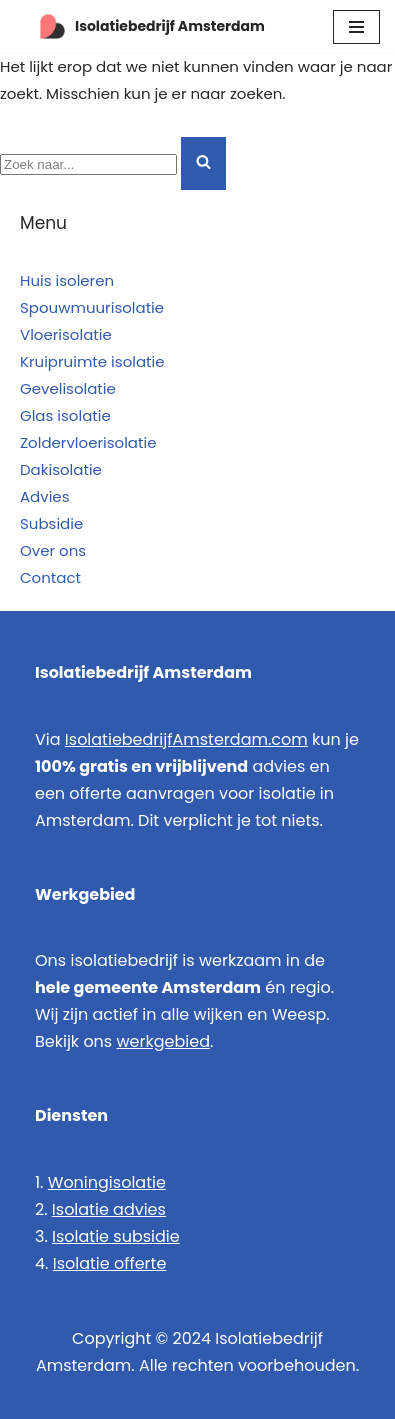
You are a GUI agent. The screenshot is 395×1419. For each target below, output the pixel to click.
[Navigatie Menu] (356, 27)
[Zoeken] (88, 164)
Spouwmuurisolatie (92, 307)
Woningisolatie (107, 1182)
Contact (50, 577)
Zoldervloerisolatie (88, 442)
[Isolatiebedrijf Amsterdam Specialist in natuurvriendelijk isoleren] (140, 26)
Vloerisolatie (66, 334)
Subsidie (51, 523)
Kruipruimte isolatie (92, 361)
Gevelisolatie (68, 388)
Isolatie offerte (110, 1263)
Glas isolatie (65, 415)
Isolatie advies (109, 1209)
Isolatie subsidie (116, 1236)
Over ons (53, 550)
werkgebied (163, 1041)
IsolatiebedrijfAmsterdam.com (186, 739)
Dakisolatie (61, 469)
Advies (45, 496)
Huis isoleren (67, 280)
